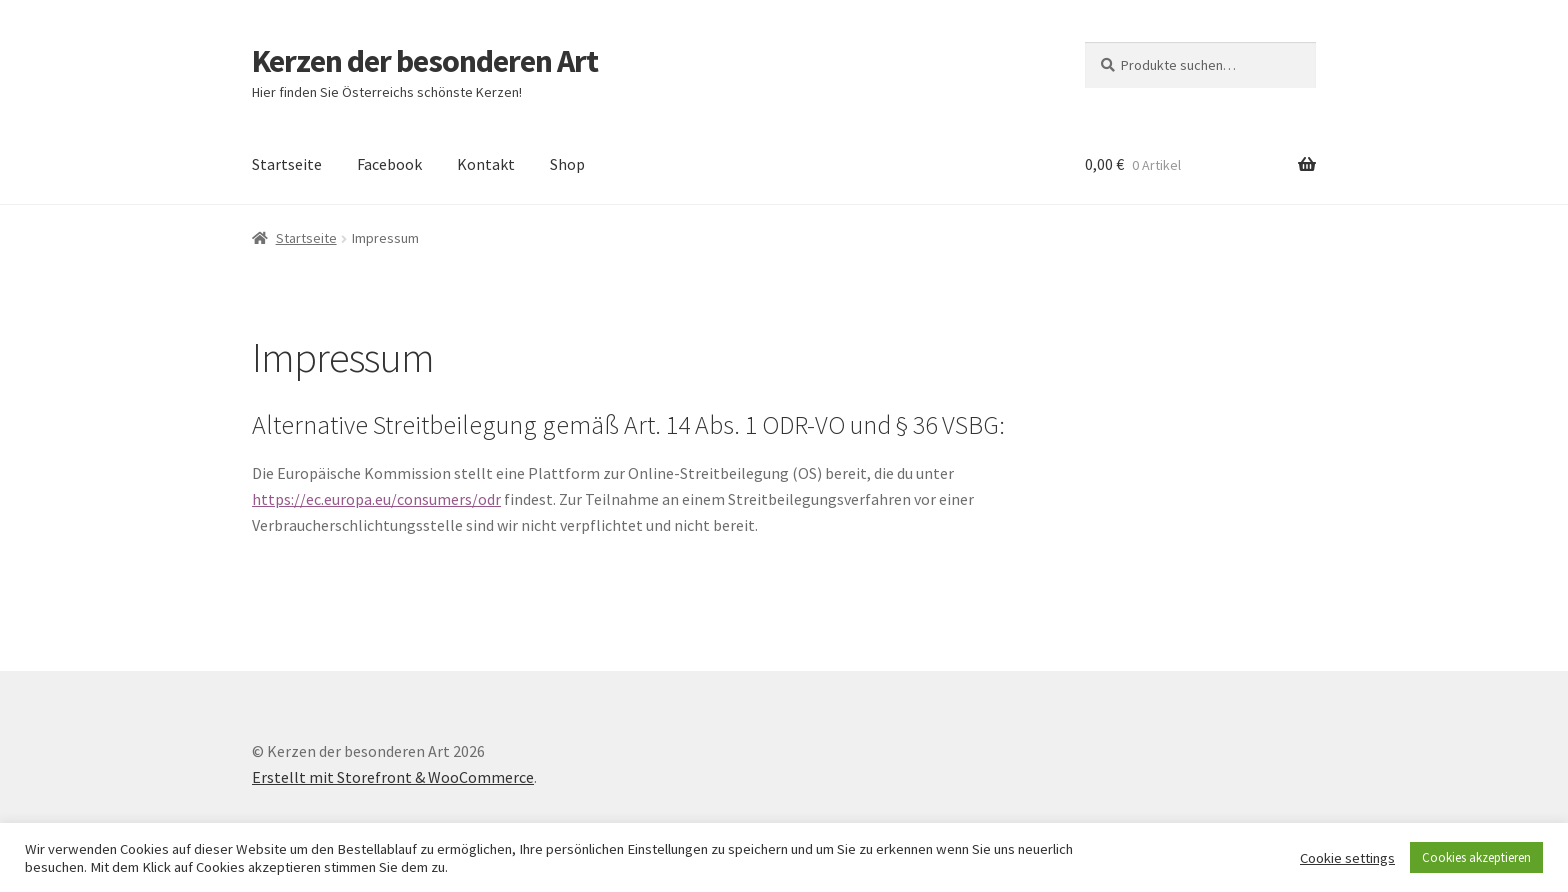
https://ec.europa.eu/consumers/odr (376, 499)
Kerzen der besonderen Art (425, 61)
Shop (567, 164)
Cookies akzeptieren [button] (1476, 857)
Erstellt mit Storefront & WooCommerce (393, 777)
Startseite (287, 164)
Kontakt (486, 164)
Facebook (389, 164)
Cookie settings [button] (1347, 858)
